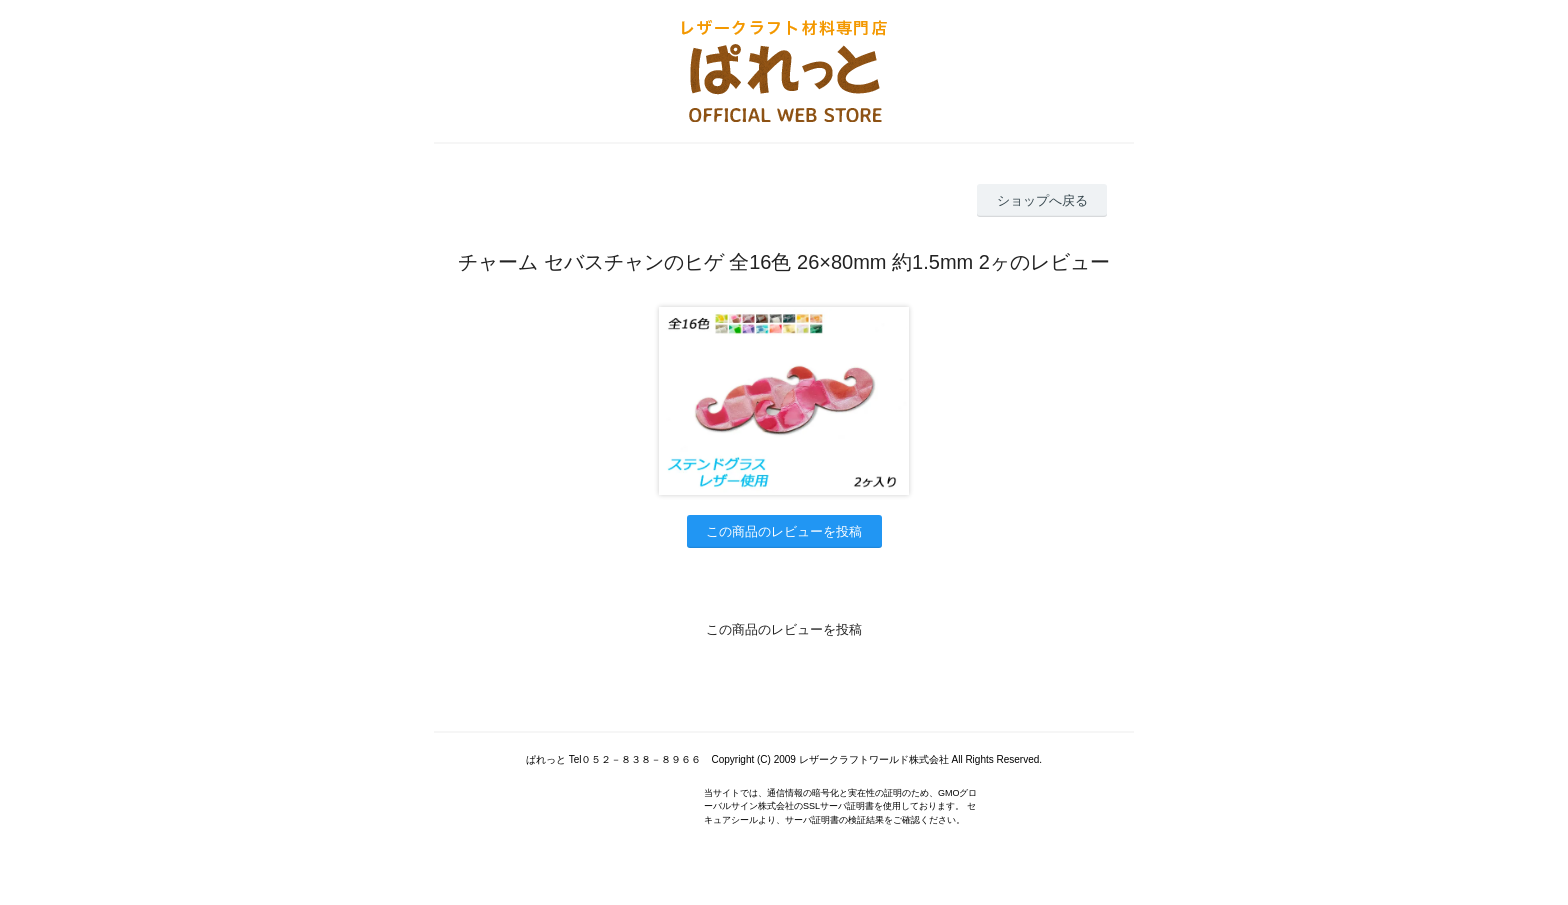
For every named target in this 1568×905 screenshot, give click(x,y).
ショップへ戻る (1042, 200)
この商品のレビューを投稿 (784, 531)
